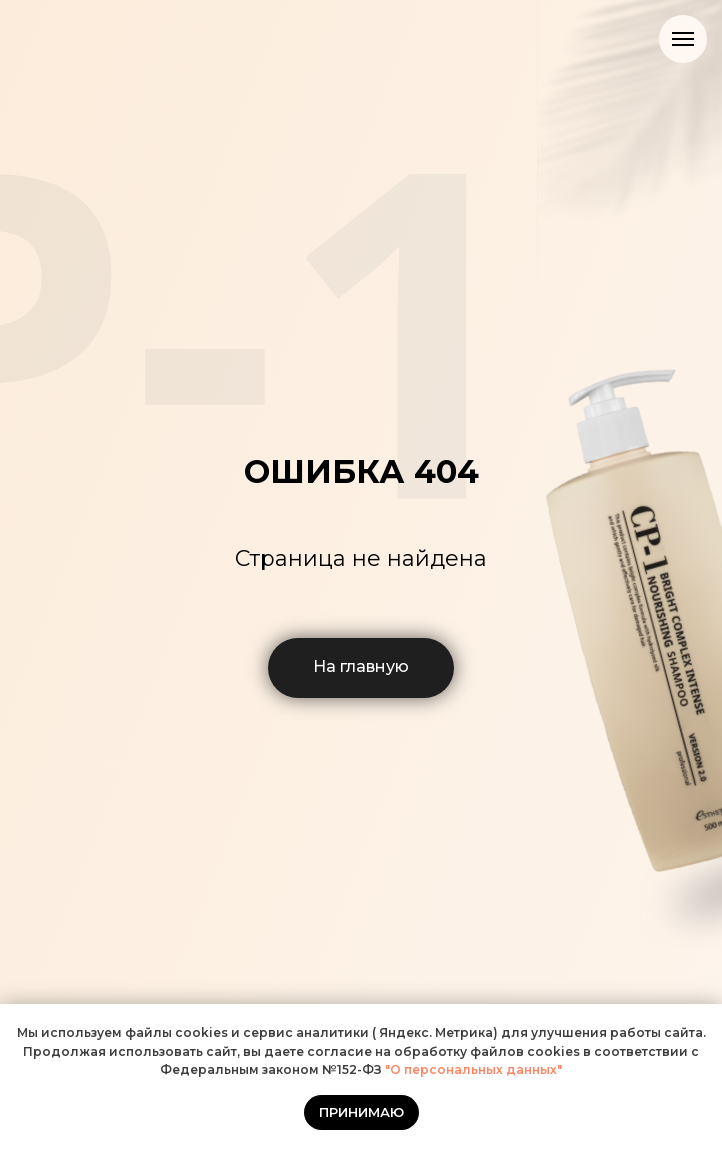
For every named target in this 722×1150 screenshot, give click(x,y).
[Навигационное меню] (683, 39)
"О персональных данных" (472, 1069)
